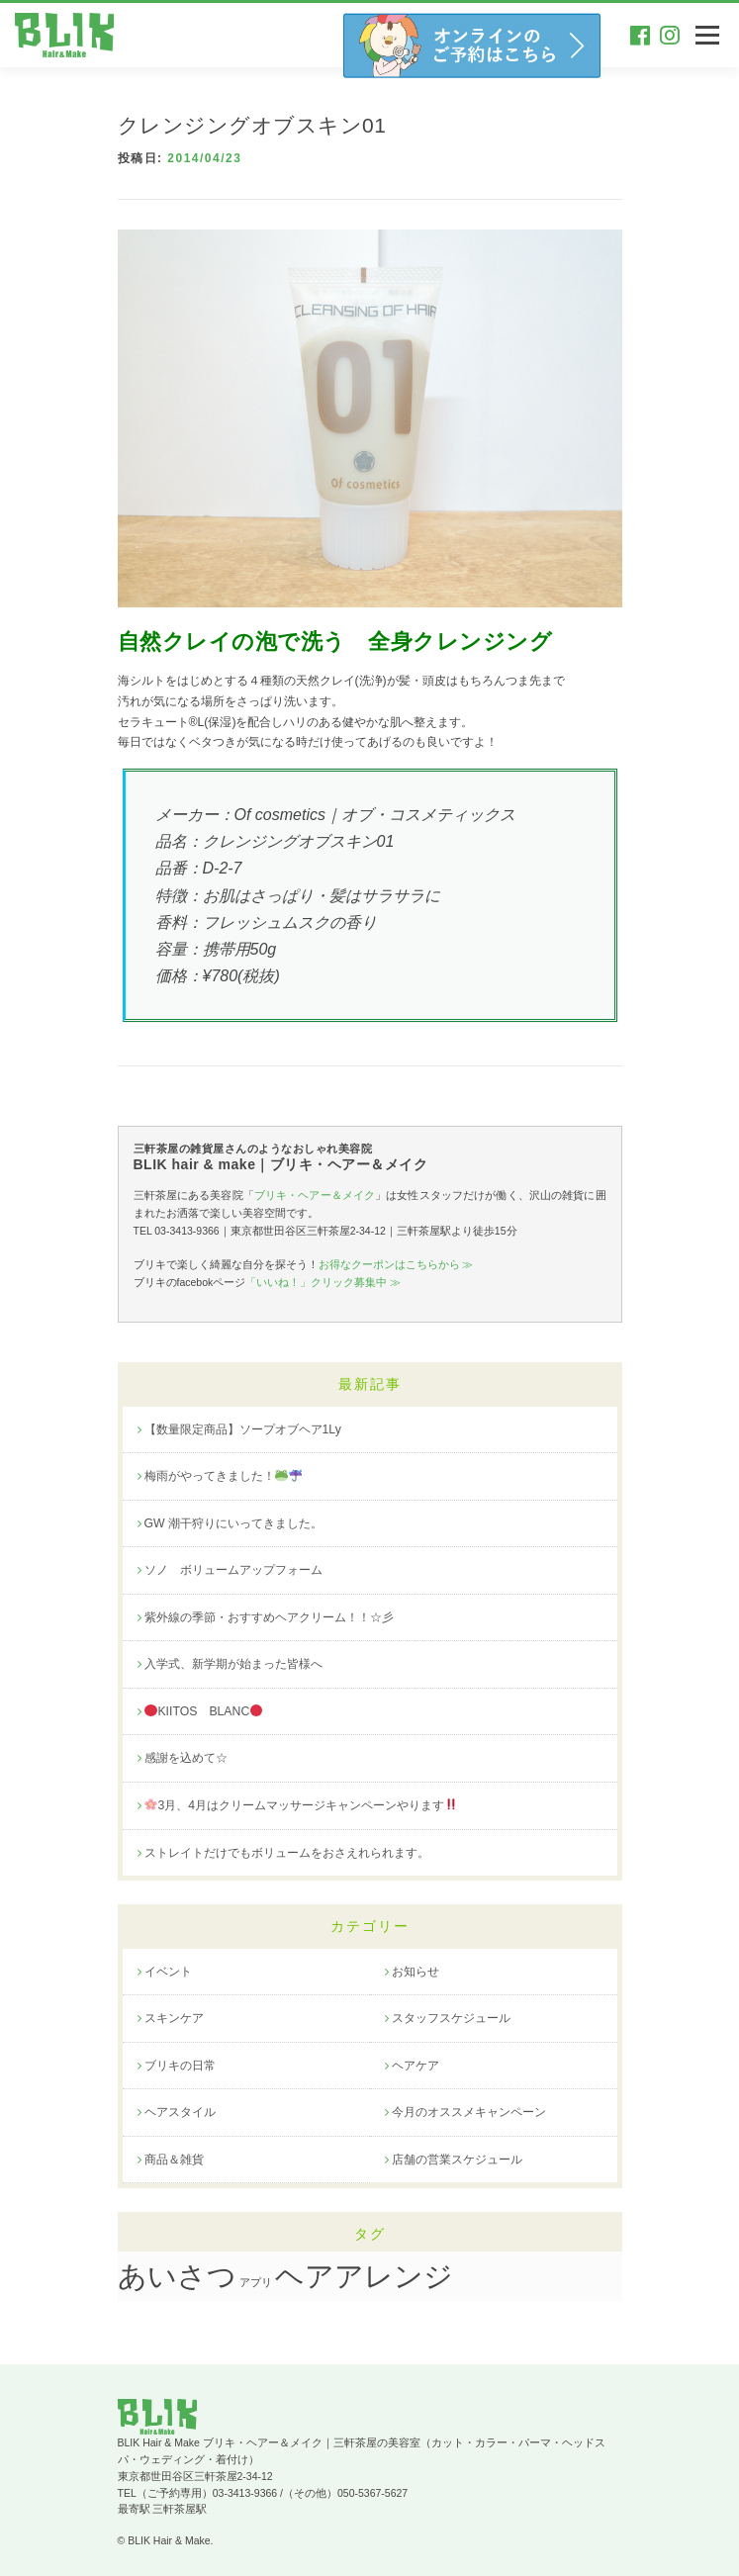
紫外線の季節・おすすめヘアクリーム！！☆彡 (269, 1617)
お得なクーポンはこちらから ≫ (396, 1264)
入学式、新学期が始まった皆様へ (233, 1664)
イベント (168, 1971)
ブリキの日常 (180, 2065)
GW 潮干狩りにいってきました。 (233, 1523)
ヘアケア (415, 2065)
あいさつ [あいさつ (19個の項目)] (177, 2276)
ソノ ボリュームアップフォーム (233, 1570)
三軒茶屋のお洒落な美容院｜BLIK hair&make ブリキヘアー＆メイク (69, 35)
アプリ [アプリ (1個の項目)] (255, 2282)
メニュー (707, 35)
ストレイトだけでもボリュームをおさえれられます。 (286, 1853)
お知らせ (415, 1971)
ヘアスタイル (180, 2112)
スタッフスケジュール (451, 2018)
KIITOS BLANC (203, 1711)
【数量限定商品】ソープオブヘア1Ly (242, 1429)
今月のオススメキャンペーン (469, 2112)
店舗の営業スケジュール (457, 2159)
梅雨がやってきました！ (223, 1476)
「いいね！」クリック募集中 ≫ (323, 1282)
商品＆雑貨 (174, 2159)
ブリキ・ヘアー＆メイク (314, 1195)
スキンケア (174, 2018)
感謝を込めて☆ (186, 1758)
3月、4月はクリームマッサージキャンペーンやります (300, 1805)
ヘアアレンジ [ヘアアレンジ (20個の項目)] (364, 2275)
